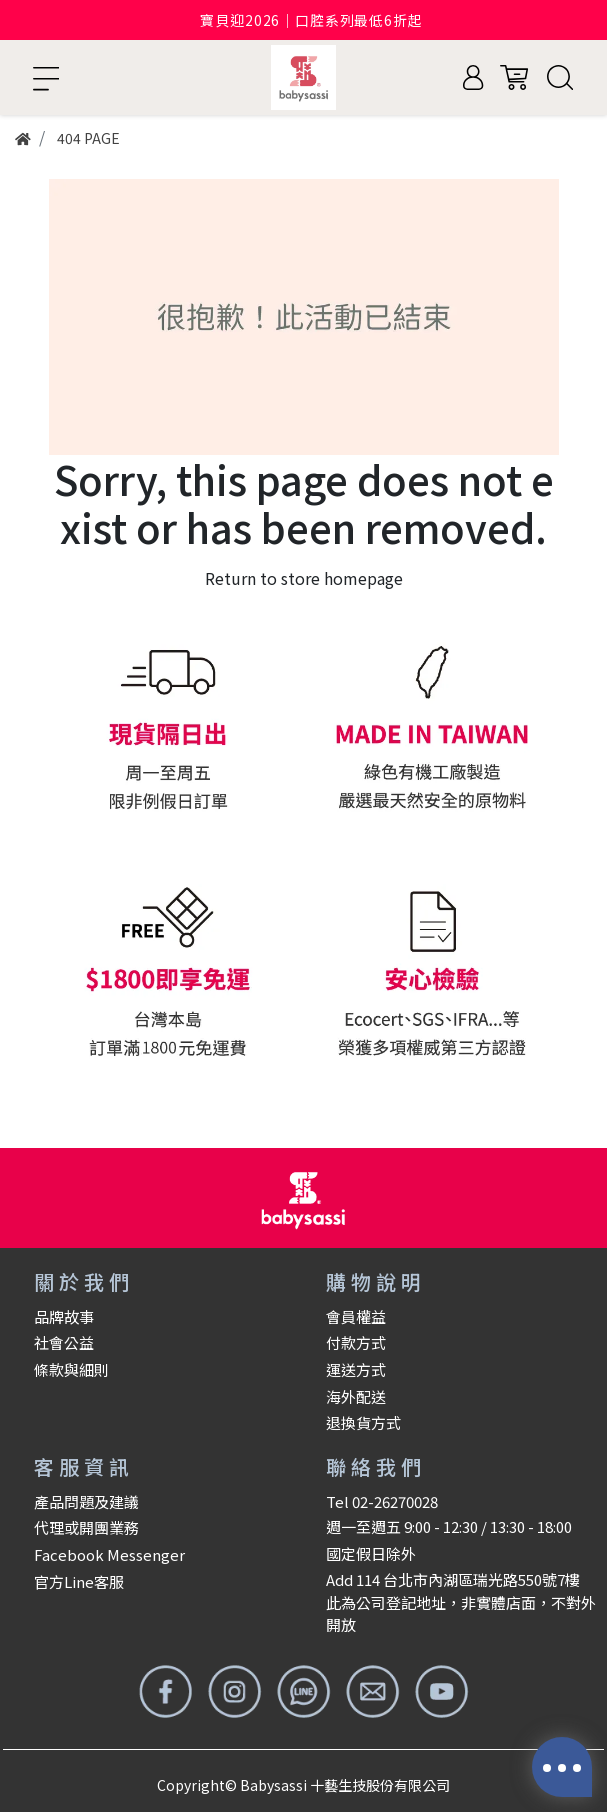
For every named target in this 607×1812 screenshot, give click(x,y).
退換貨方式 (363, 1422)
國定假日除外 (371, 1553)
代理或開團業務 (86, 1527)
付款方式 (356, 1342)
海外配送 (356, 1396)
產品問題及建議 (86, 1501)
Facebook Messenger (109, 1554)
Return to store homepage (304, 578)
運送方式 (356, 1369)
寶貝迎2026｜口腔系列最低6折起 (311, 20)
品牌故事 (64, 1316)
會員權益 (356, 1316)
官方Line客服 (79, 1581)
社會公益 (64, 1342)
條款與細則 (71, 1369)
